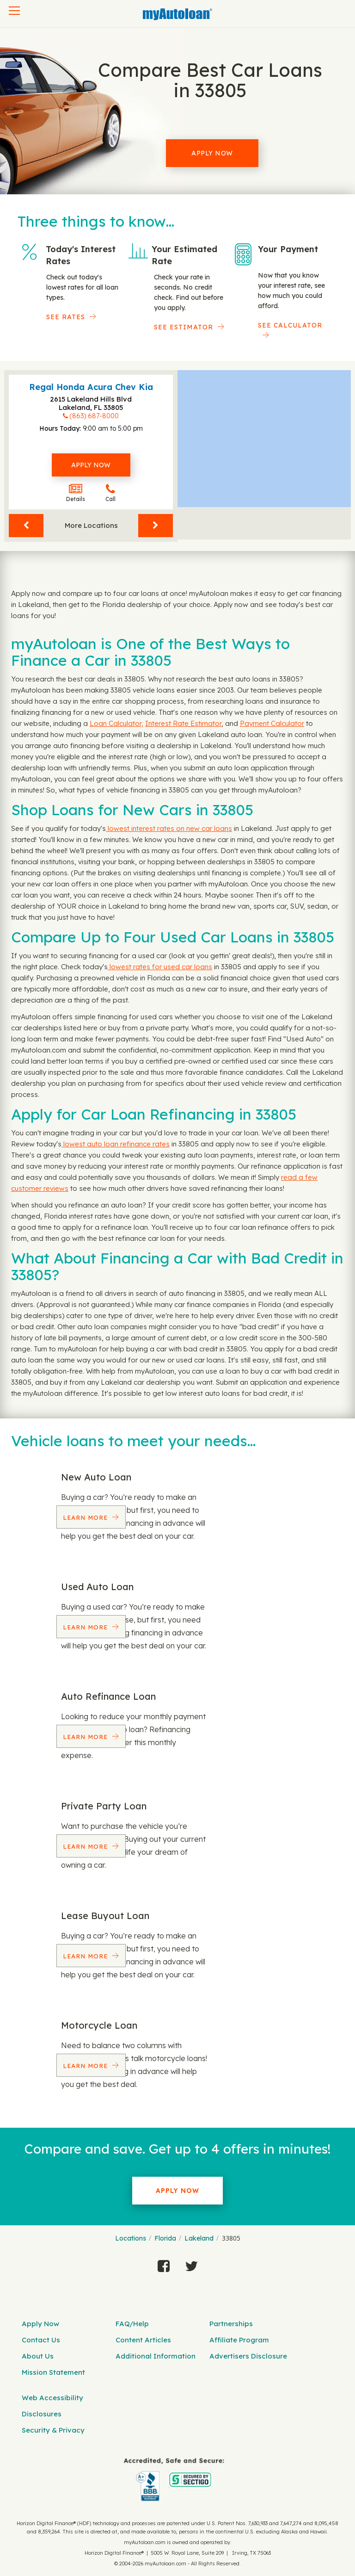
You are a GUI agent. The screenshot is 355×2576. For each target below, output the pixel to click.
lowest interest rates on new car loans (169, 828)
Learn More (86, 1517)
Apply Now (212, 153)
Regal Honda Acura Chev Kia (91, 387)
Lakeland (199, 2238)
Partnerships (231, 2323)
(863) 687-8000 (94, 416)
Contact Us (41, 2339)
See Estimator (183, 327)
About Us (38, 2356)
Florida (165, 2238)
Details (75, 492)
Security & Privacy (53, 2430)
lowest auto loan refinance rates (115, 1143)
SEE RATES (65, 317)
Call (110, 492)
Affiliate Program (239, 2339)
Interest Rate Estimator (183, 723)
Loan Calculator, (116, 723)
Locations (130, 2238)
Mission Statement (53, 2372)
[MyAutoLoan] (177, 14)
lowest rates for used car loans (160, 966)
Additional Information (156, 2356)
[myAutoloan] (174, 2479)
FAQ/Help (132, 2323)
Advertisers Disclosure (248, 2356)
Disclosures (41, 2413)
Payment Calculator (272, 723)
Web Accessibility (52, 2397)
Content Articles (143, 2339)
